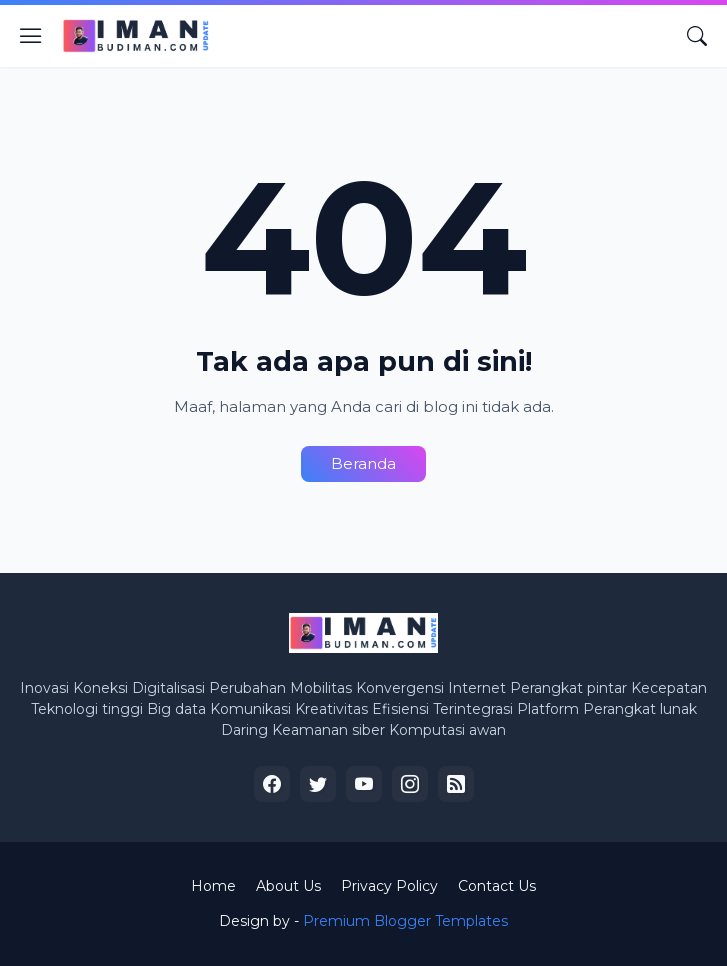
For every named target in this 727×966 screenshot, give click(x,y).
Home (213, 886)
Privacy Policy (389, 886)
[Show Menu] (31, 36)
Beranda (363, 463)
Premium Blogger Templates (405, 921)
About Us (288, 886)
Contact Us (497, 886)
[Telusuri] (697, 36)
